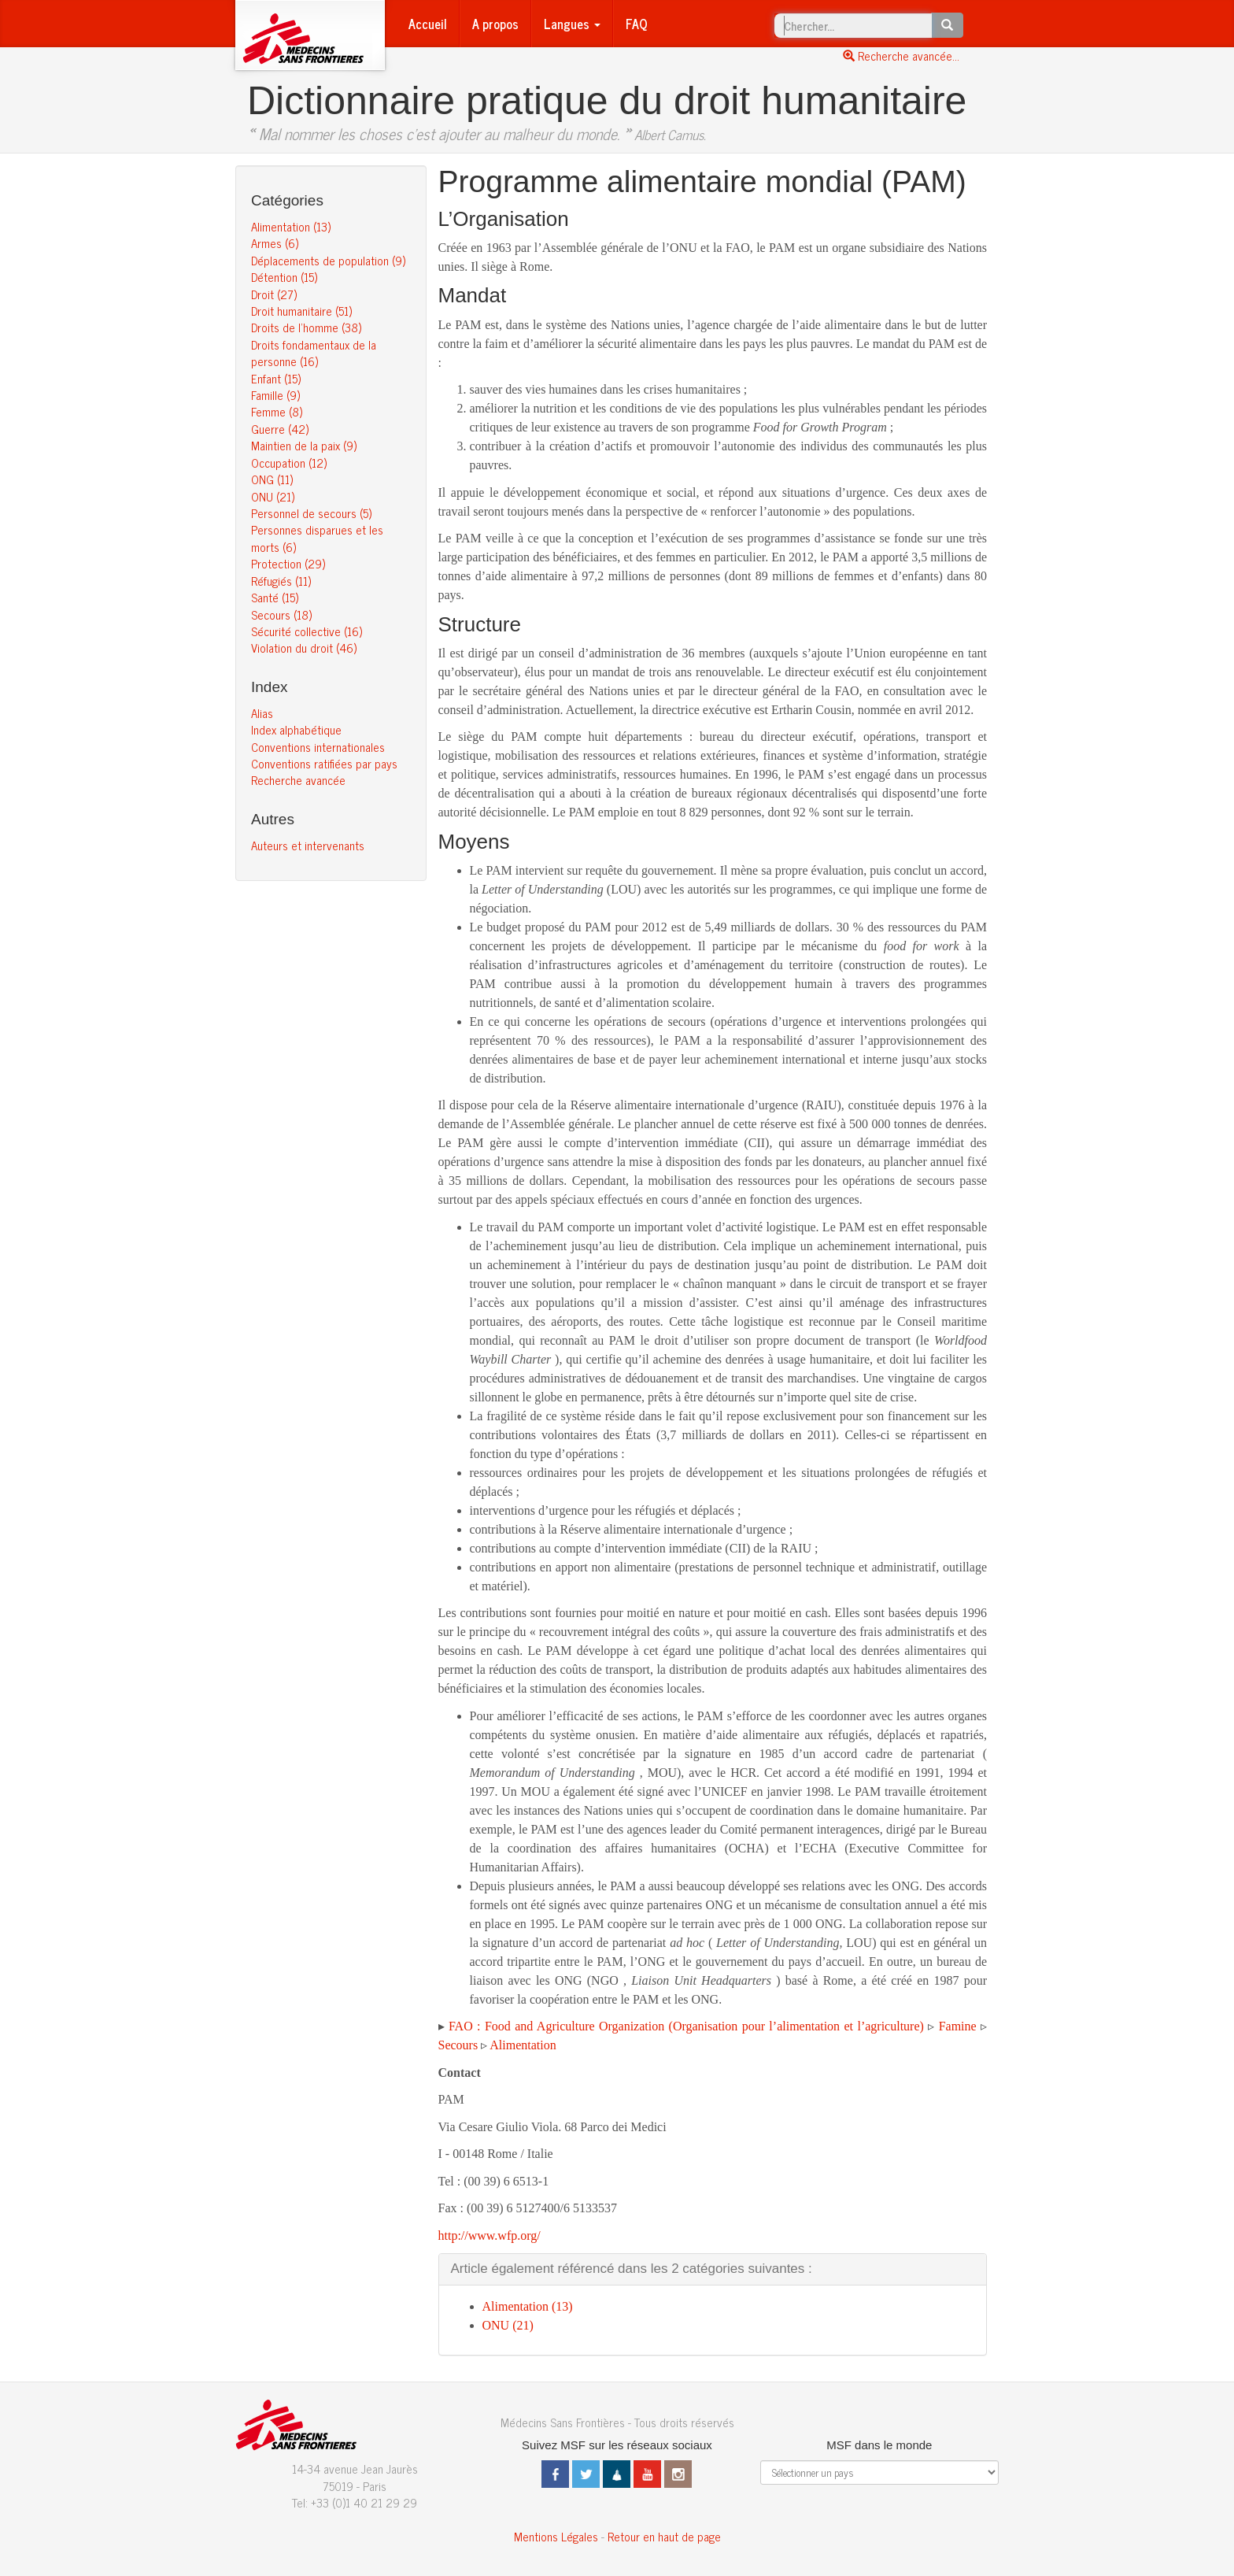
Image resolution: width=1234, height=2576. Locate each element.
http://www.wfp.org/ (489, 2235)
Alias (262, 713)
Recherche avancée (298, 780)
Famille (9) (275, 395)
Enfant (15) (276, 378)
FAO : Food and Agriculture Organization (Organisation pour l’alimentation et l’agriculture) (686, 2026)
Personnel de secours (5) (311, 513)
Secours (458, 2045)
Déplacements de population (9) (328, 260)
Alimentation (523, 2045)
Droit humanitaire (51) (301, 310)
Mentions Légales (556, 2536)
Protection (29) (288, 563)
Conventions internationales (318, 747)
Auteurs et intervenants (307, 845)
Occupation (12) (289, 462)
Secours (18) (281, 614)
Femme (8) (276, 411)
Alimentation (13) (291, 226)
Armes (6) (274, 243)
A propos (495, 23)
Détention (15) (284, 277)
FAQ (637, 23)
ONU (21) (272, 496)
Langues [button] (572, 23)
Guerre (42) (279, 429)
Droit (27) (274, 294)
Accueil (427, 23)
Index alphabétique (296, 729)
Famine (958, 2026)
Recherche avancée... (901, 55)
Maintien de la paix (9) (304, 445)
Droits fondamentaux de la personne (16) (313, 353)
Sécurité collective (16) (306, 631)
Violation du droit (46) (304, 647)
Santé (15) (274, 597)
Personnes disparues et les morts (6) (317, 538)
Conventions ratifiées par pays (324, 763)
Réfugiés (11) (281, 580)
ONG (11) (272, 479)
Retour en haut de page (664, 2536)
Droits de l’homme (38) (306, 327)
